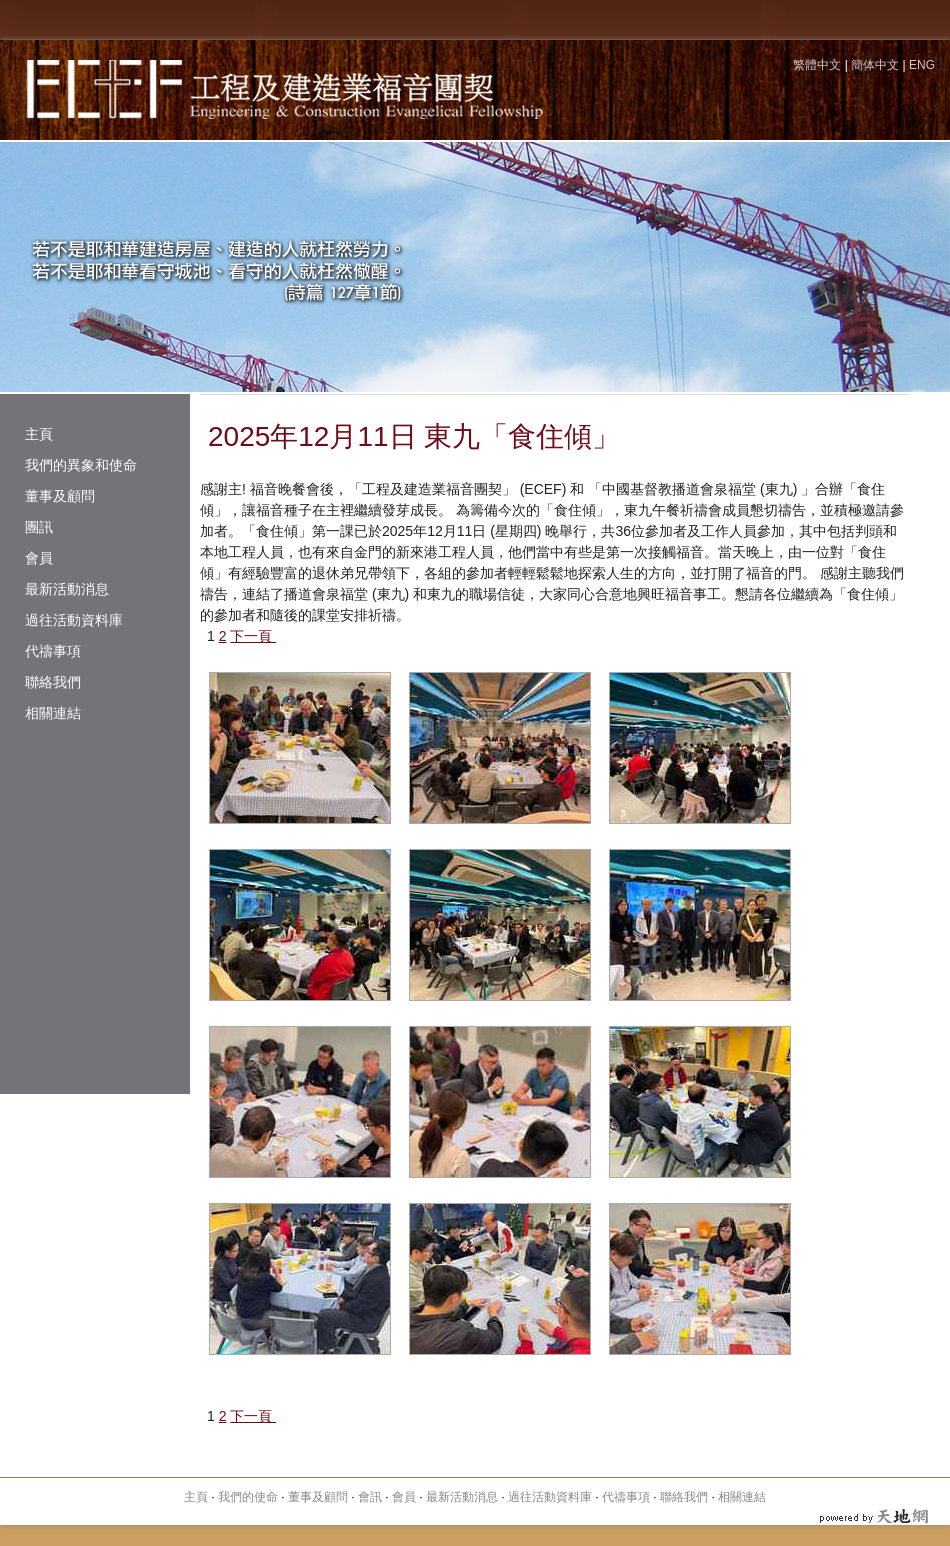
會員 (39, 558)
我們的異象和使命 (81, 465)
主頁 (39, 434)
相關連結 (53, 713)
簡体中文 (875, 65)
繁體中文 (817, 65)
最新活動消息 (67, 589)
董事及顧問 (60, 496)
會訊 (370, 1497)
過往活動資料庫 (74, 620)
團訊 (39, 527)
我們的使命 (248, 1497)
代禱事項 (53, 651)
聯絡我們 (53, 682)
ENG (922, 65)
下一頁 (253, 636)
